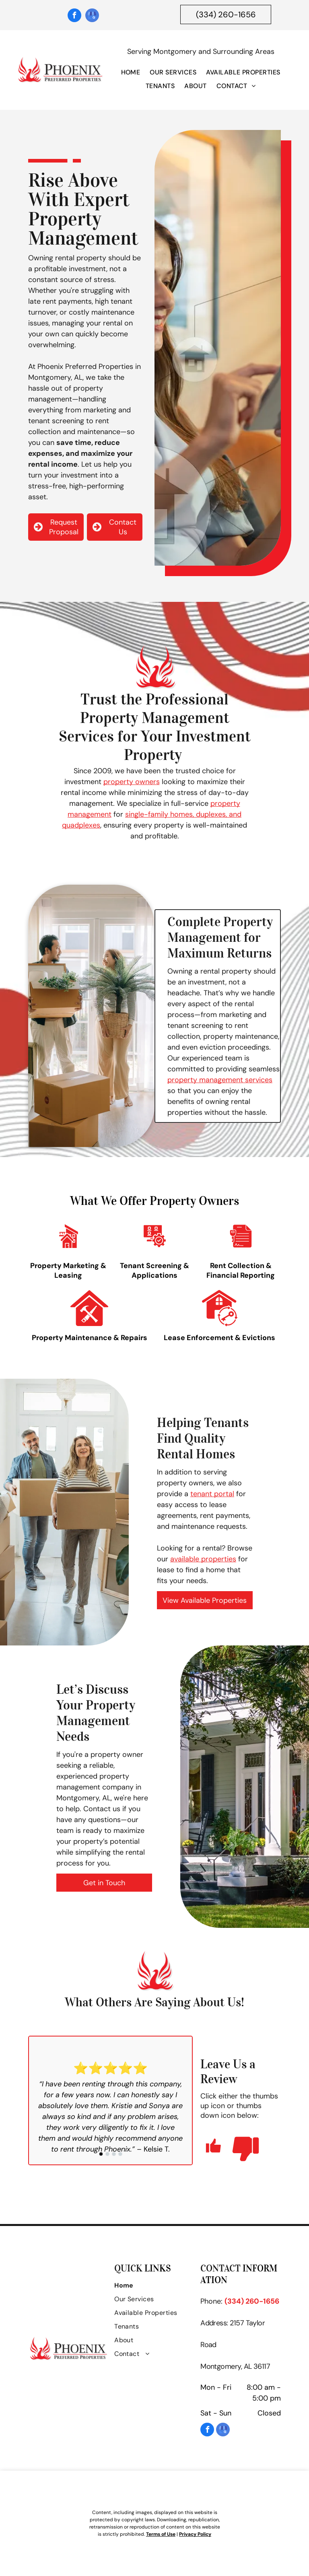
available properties (203, 1559)
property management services (219, 1080)
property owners (131, 782)
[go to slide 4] (120, 2154)
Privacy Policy (195, 2534)
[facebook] (74, 16)
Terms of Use (160, 2534)
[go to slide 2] (107, 2154)
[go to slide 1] (101, 2154)
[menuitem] (130, 74)
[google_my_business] (92, 16)
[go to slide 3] (113, 2154)
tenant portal (212, 1494)
